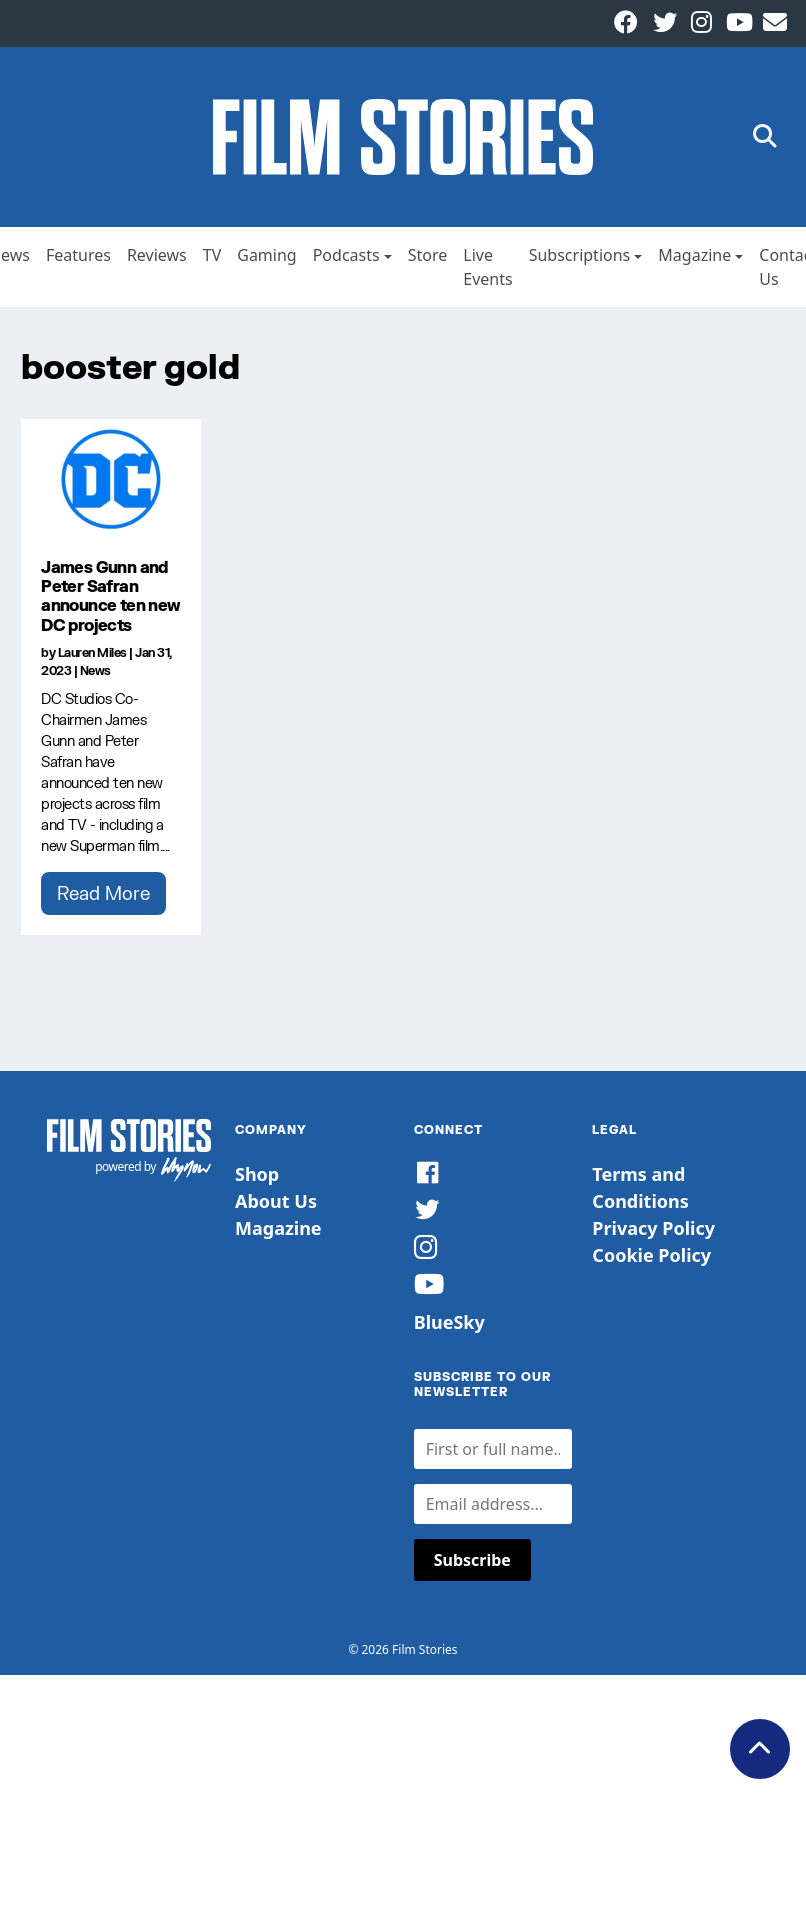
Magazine (694, 255)
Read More (103, 893)
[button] (765, 137)
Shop (257, 1174)
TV (212, 255)
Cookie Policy (651, 1255)
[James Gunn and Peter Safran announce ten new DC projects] (111, 479)
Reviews (157, 255)
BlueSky (449, 1322)
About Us (276, 1201)
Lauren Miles (92, 652)
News (95, 670)
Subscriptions (580, 255)
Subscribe (472, 1560)
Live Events (487, 267)
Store (428, 255)
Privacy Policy (653, 1228)
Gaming (266, 255)
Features (78, 255)
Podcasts (346, 255)
